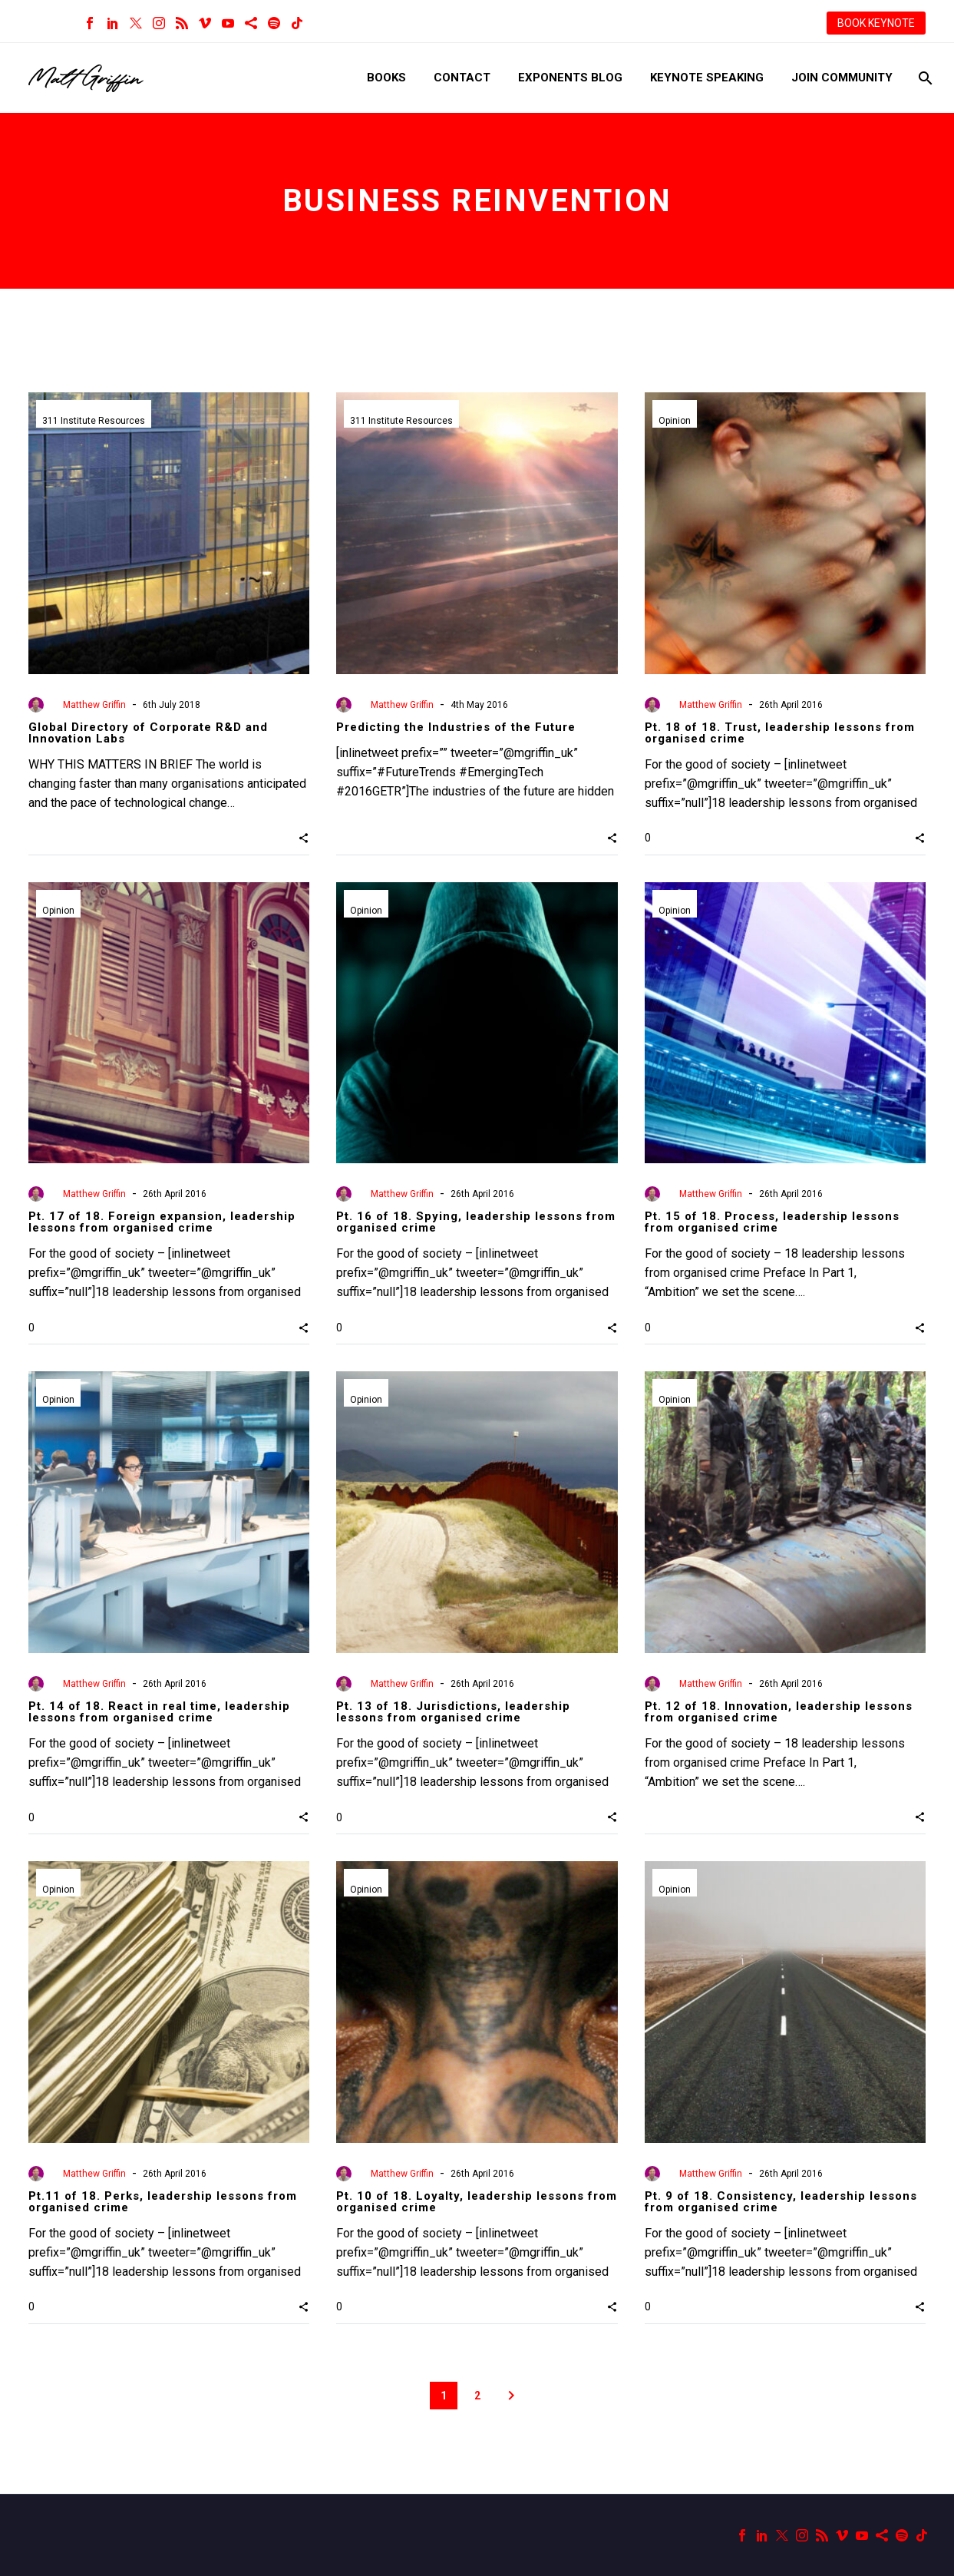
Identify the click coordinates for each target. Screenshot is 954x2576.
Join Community (842, 77)
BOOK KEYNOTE (876, 23)
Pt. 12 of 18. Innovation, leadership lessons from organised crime (779, 1711)
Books (386, 77)
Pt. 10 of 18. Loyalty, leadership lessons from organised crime (476, 2201)
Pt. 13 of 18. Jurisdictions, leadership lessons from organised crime (453, 1711)
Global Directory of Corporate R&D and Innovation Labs (148, 733)
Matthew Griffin (94, 704)
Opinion (675, 420)
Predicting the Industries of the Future (456, 727)
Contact (462, 77)
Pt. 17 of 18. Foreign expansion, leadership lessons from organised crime (161, 1222)
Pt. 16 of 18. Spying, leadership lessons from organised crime (476, 1222)
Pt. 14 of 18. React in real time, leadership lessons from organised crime (159, 1711)
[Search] (924, 78)
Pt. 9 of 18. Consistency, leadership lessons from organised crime (781, 2201)
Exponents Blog (570, 77)
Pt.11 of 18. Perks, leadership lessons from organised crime (162, 2201)
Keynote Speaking (707, 77)
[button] (303, 838)
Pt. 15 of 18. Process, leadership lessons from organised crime (772, 1222)
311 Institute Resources (93, 420)
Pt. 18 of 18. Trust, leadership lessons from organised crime (780, 733)
